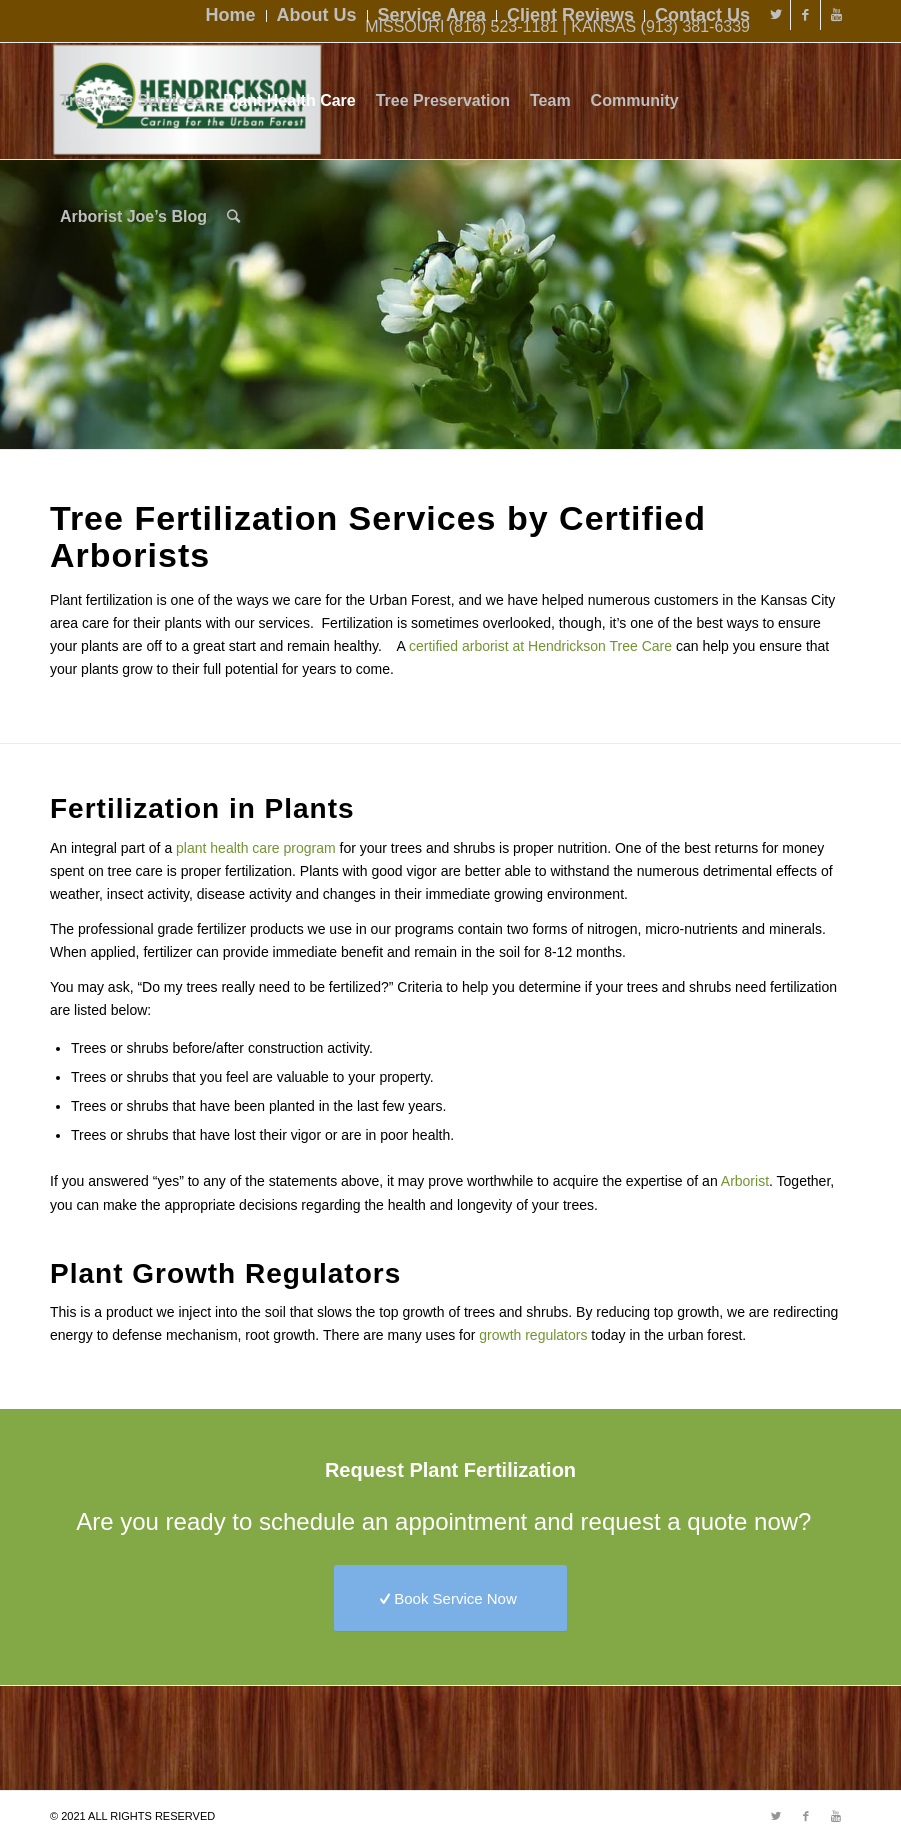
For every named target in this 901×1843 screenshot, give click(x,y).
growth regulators (533, 1335)
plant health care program (256, 848)
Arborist (745, 1181)
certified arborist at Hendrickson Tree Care (540, 646)
